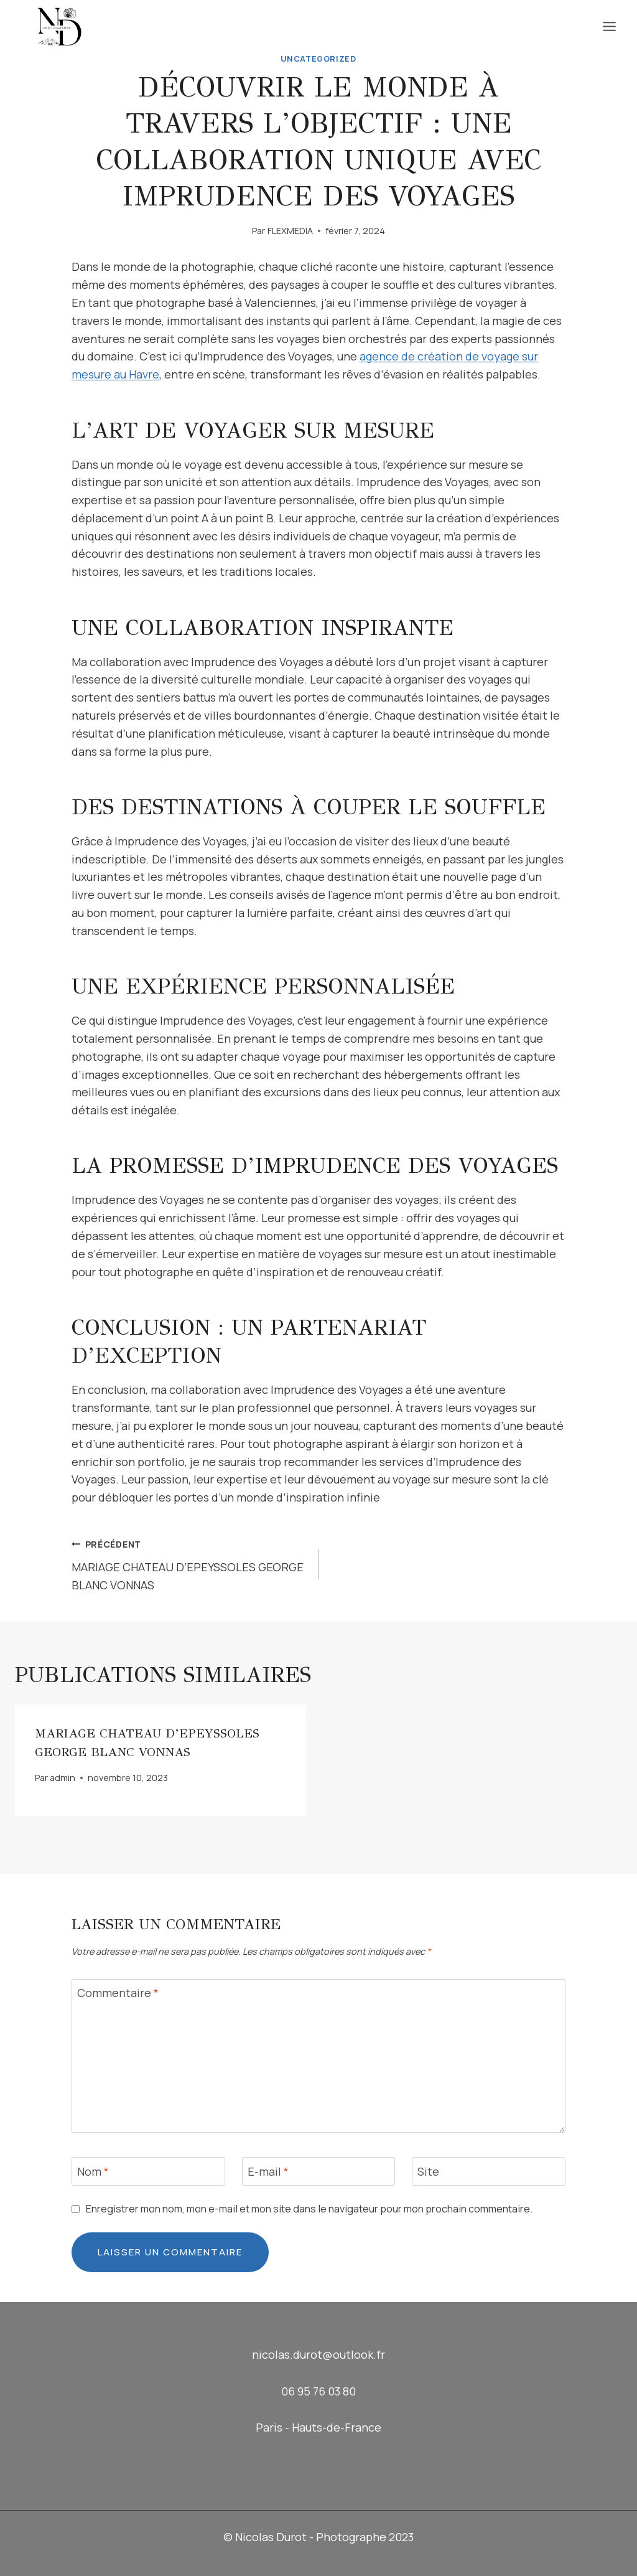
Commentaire (118, 1993)
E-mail (268, 2172)
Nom (93, 2172)
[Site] (488, 2171)
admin (62, 1778)
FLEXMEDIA (290, 231)
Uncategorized (318, 59)
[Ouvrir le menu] (609, 26)
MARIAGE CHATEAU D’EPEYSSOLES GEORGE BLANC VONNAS (189, 1563)
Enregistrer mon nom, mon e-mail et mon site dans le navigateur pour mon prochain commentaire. (309, 2209)
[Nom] (148, 2171)
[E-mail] (319, 2171)
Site (428, 2172)
